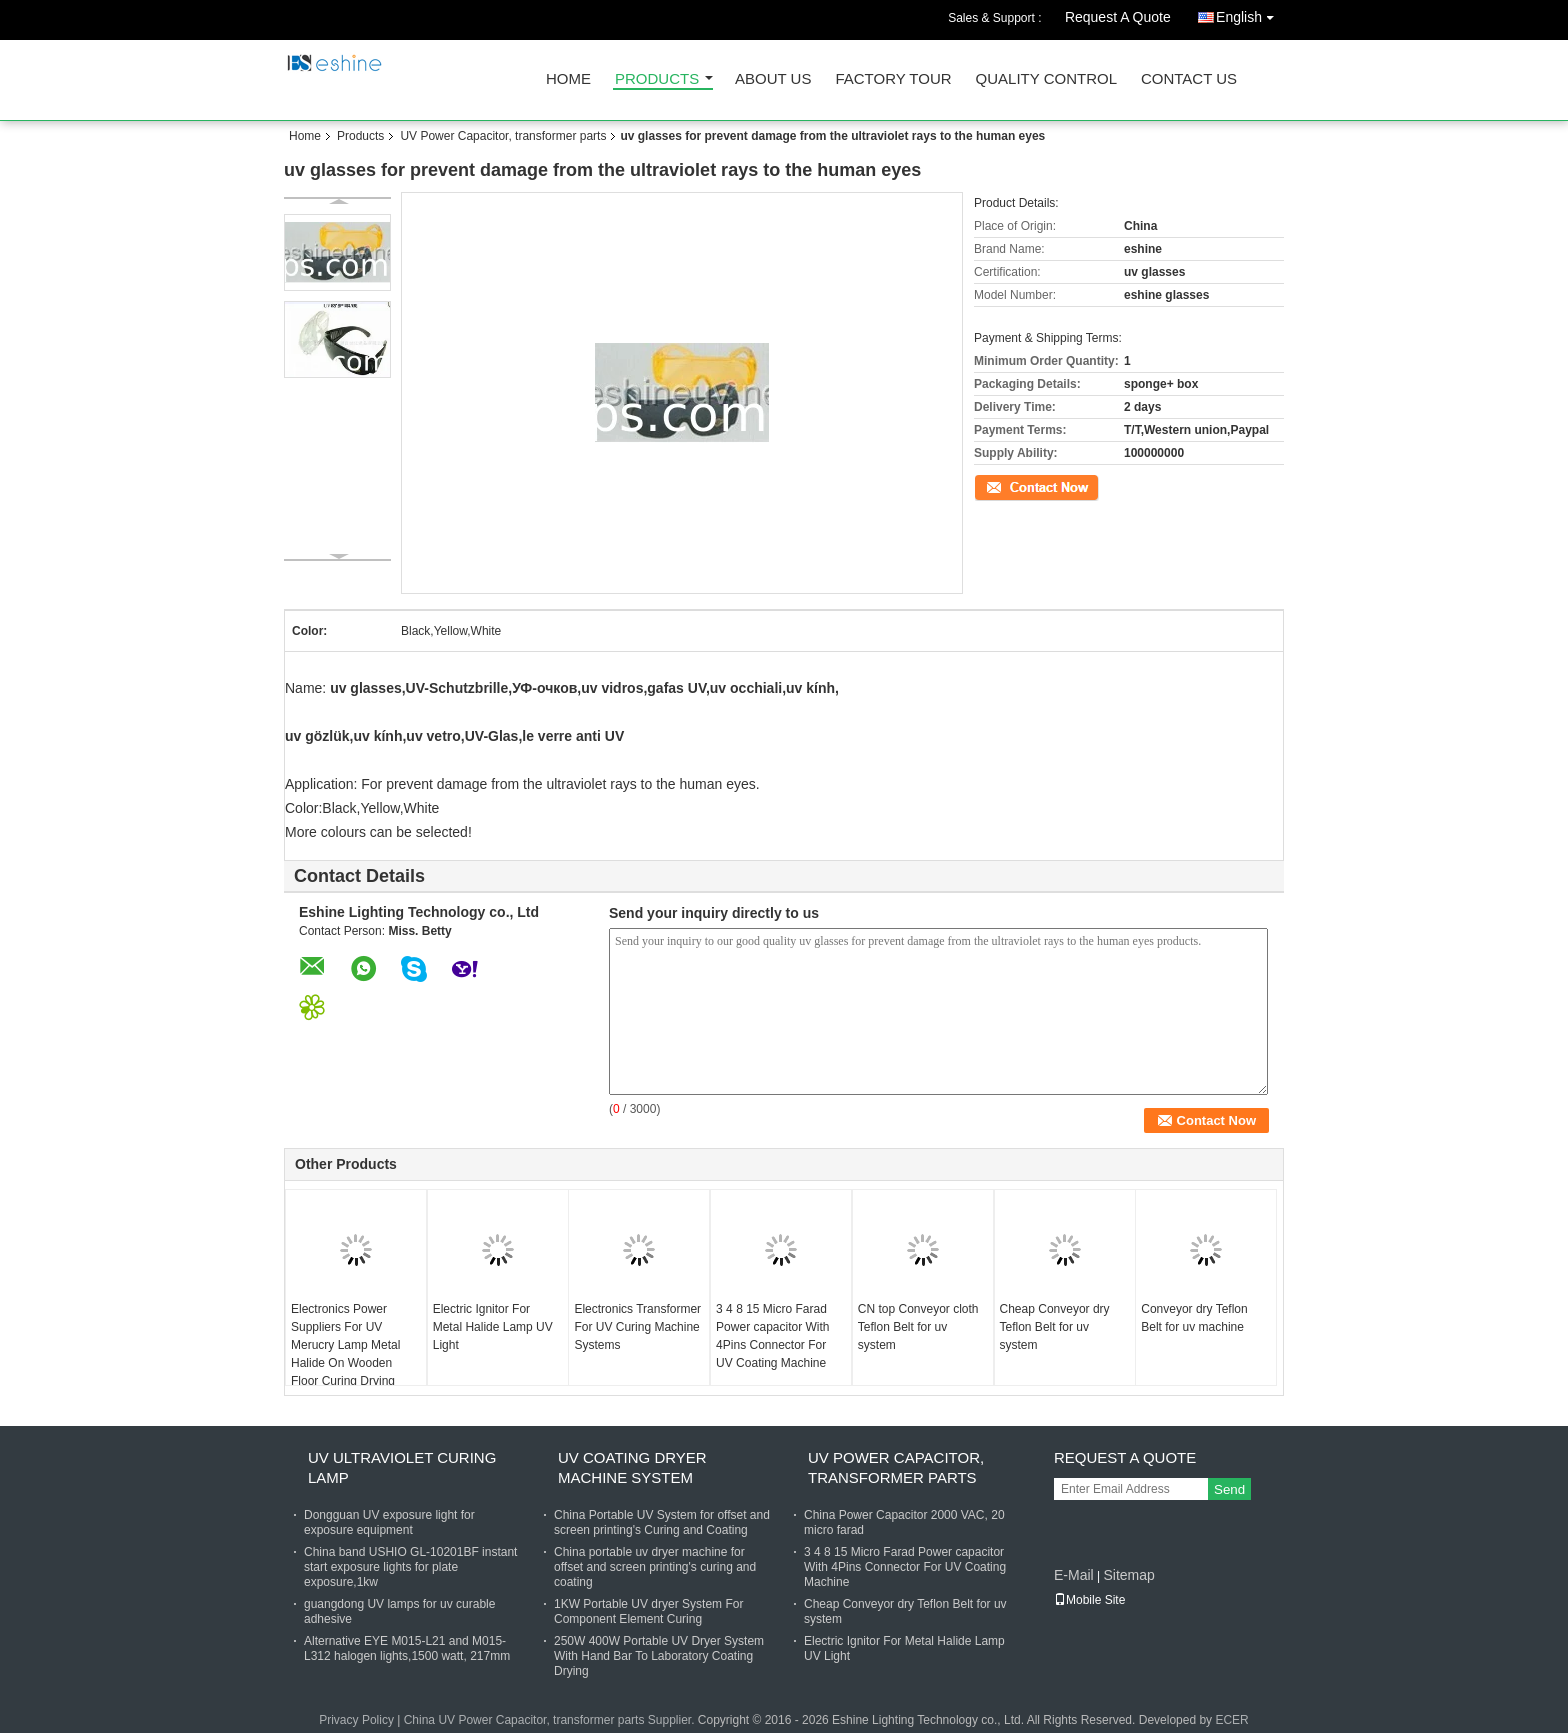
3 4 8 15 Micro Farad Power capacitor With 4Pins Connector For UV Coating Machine (772, 1336)
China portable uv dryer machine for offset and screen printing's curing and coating (655, 1567)
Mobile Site (1089, 1600)
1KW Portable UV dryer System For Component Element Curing (648, 1611)
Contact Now (1008, 486)
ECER (1231, 1720)
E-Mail (1074, 1575)
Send (1229, 1489)
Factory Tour (893, 79)
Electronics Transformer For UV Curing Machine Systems (637, 1327)
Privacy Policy (356, 1720)
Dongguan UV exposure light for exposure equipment (389, 1522)
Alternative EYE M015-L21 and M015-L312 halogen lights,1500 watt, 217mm (407, 1648)
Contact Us (1189, 79)
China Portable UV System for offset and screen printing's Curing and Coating (662, 1522)
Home (568, 79)
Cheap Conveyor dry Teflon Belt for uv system (1055, 1327)
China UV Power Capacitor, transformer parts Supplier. (551, 1720)
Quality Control (1046, 79)
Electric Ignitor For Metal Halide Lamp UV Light (493, 1327)
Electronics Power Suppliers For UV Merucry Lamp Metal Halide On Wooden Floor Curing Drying (345, 1345)
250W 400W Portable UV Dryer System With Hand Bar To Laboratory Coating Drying (659, 1656)
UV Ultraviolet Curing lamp (402, 1467)
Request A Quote (1118, 17)
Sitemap (1128, 1575)
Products (657, 79)
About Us (773, 79)
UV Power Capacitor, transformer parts (503, 136)
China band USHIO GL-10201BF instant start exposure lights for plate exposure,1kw (410, 1567)
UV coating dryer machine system (632, 1467)
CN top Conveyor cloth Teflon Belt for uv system (918, 1327)
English (1250, 13)
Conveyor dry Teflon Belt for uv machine (1194, 1318)
